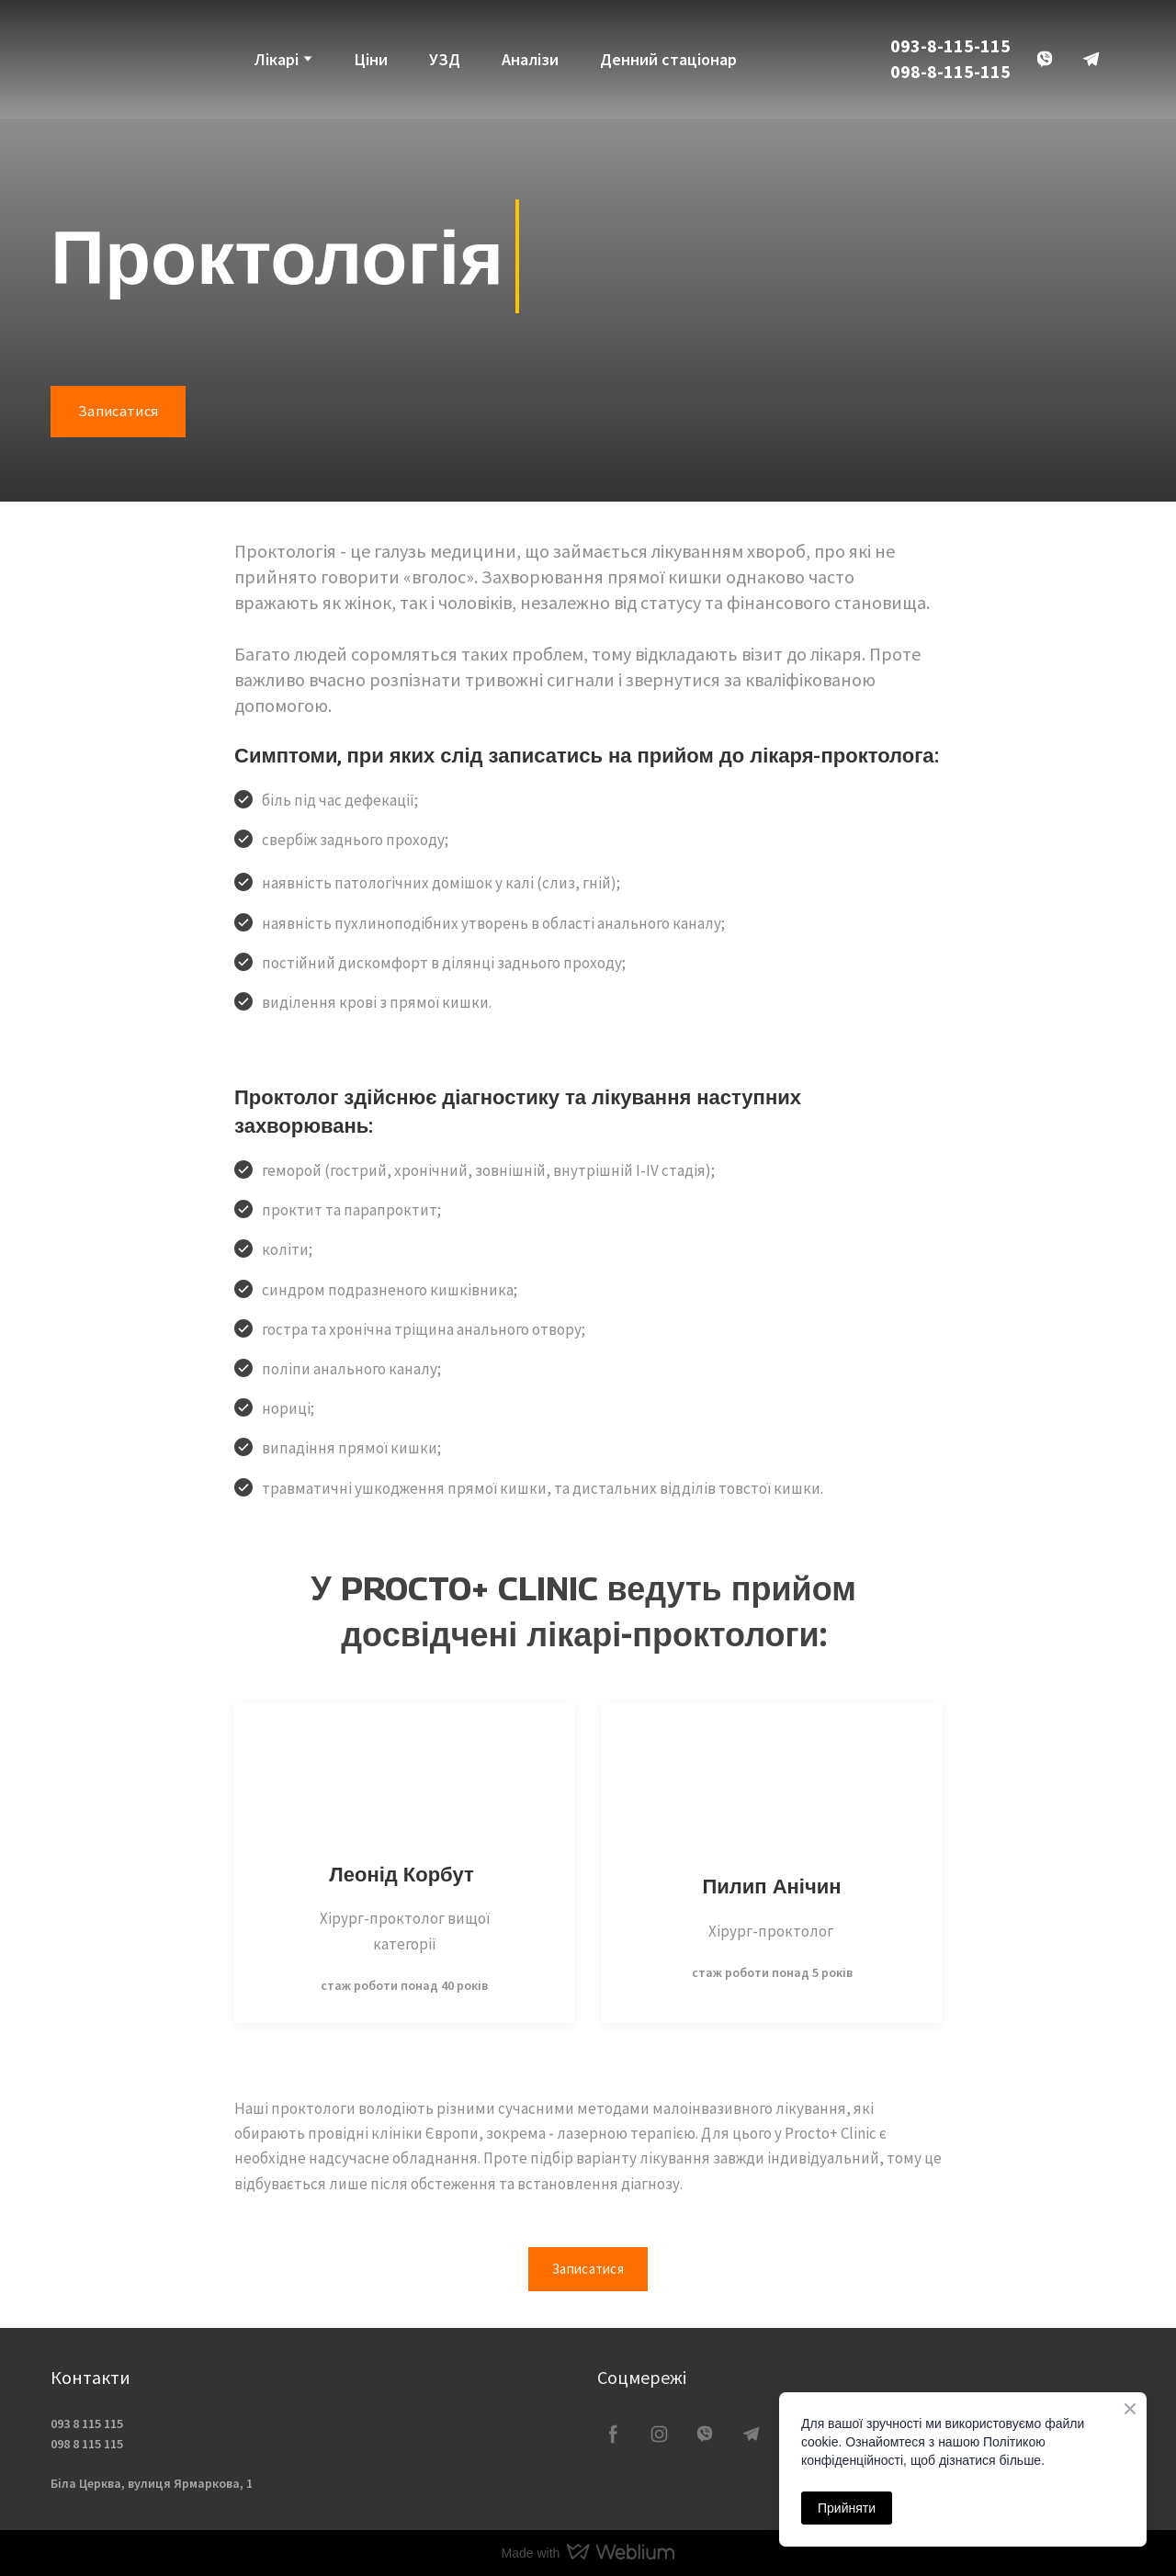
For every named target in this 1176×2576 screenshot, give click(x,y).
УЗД (444, 59)
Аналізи (530, 59)
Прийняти (847, 2508)
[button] (1045, 59)
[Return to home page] (82, 59)
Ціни (371, 59)
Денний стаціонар (668, 59)
